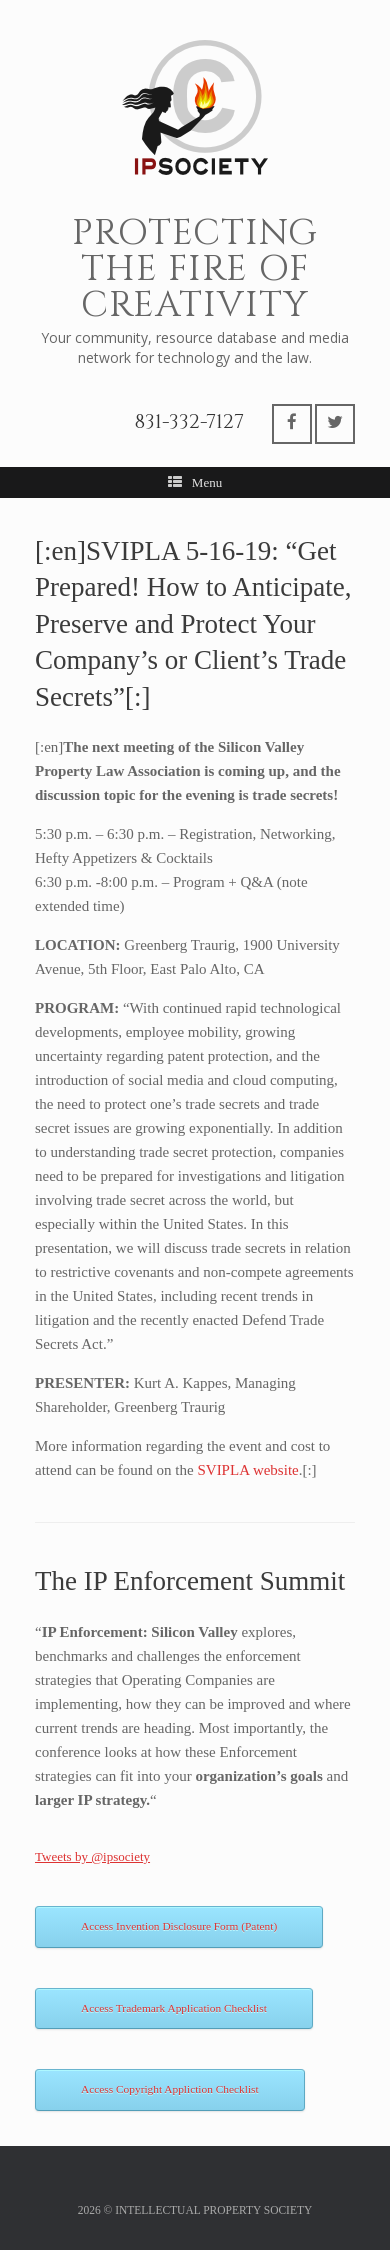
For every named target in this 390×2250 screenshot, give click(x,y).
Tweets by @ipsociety (92, 1856)
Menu (195, 482)
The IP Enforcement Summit (190, 1581)
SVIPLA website (247, 1470)
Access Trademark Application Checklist (174, 2008)
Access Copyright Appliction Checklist (170, 2089)
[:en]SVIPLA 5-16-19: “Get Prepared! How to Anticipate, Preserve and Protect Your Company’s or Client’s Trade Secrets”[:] (193, 624)
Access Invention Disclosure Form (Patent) (179, 1926)
